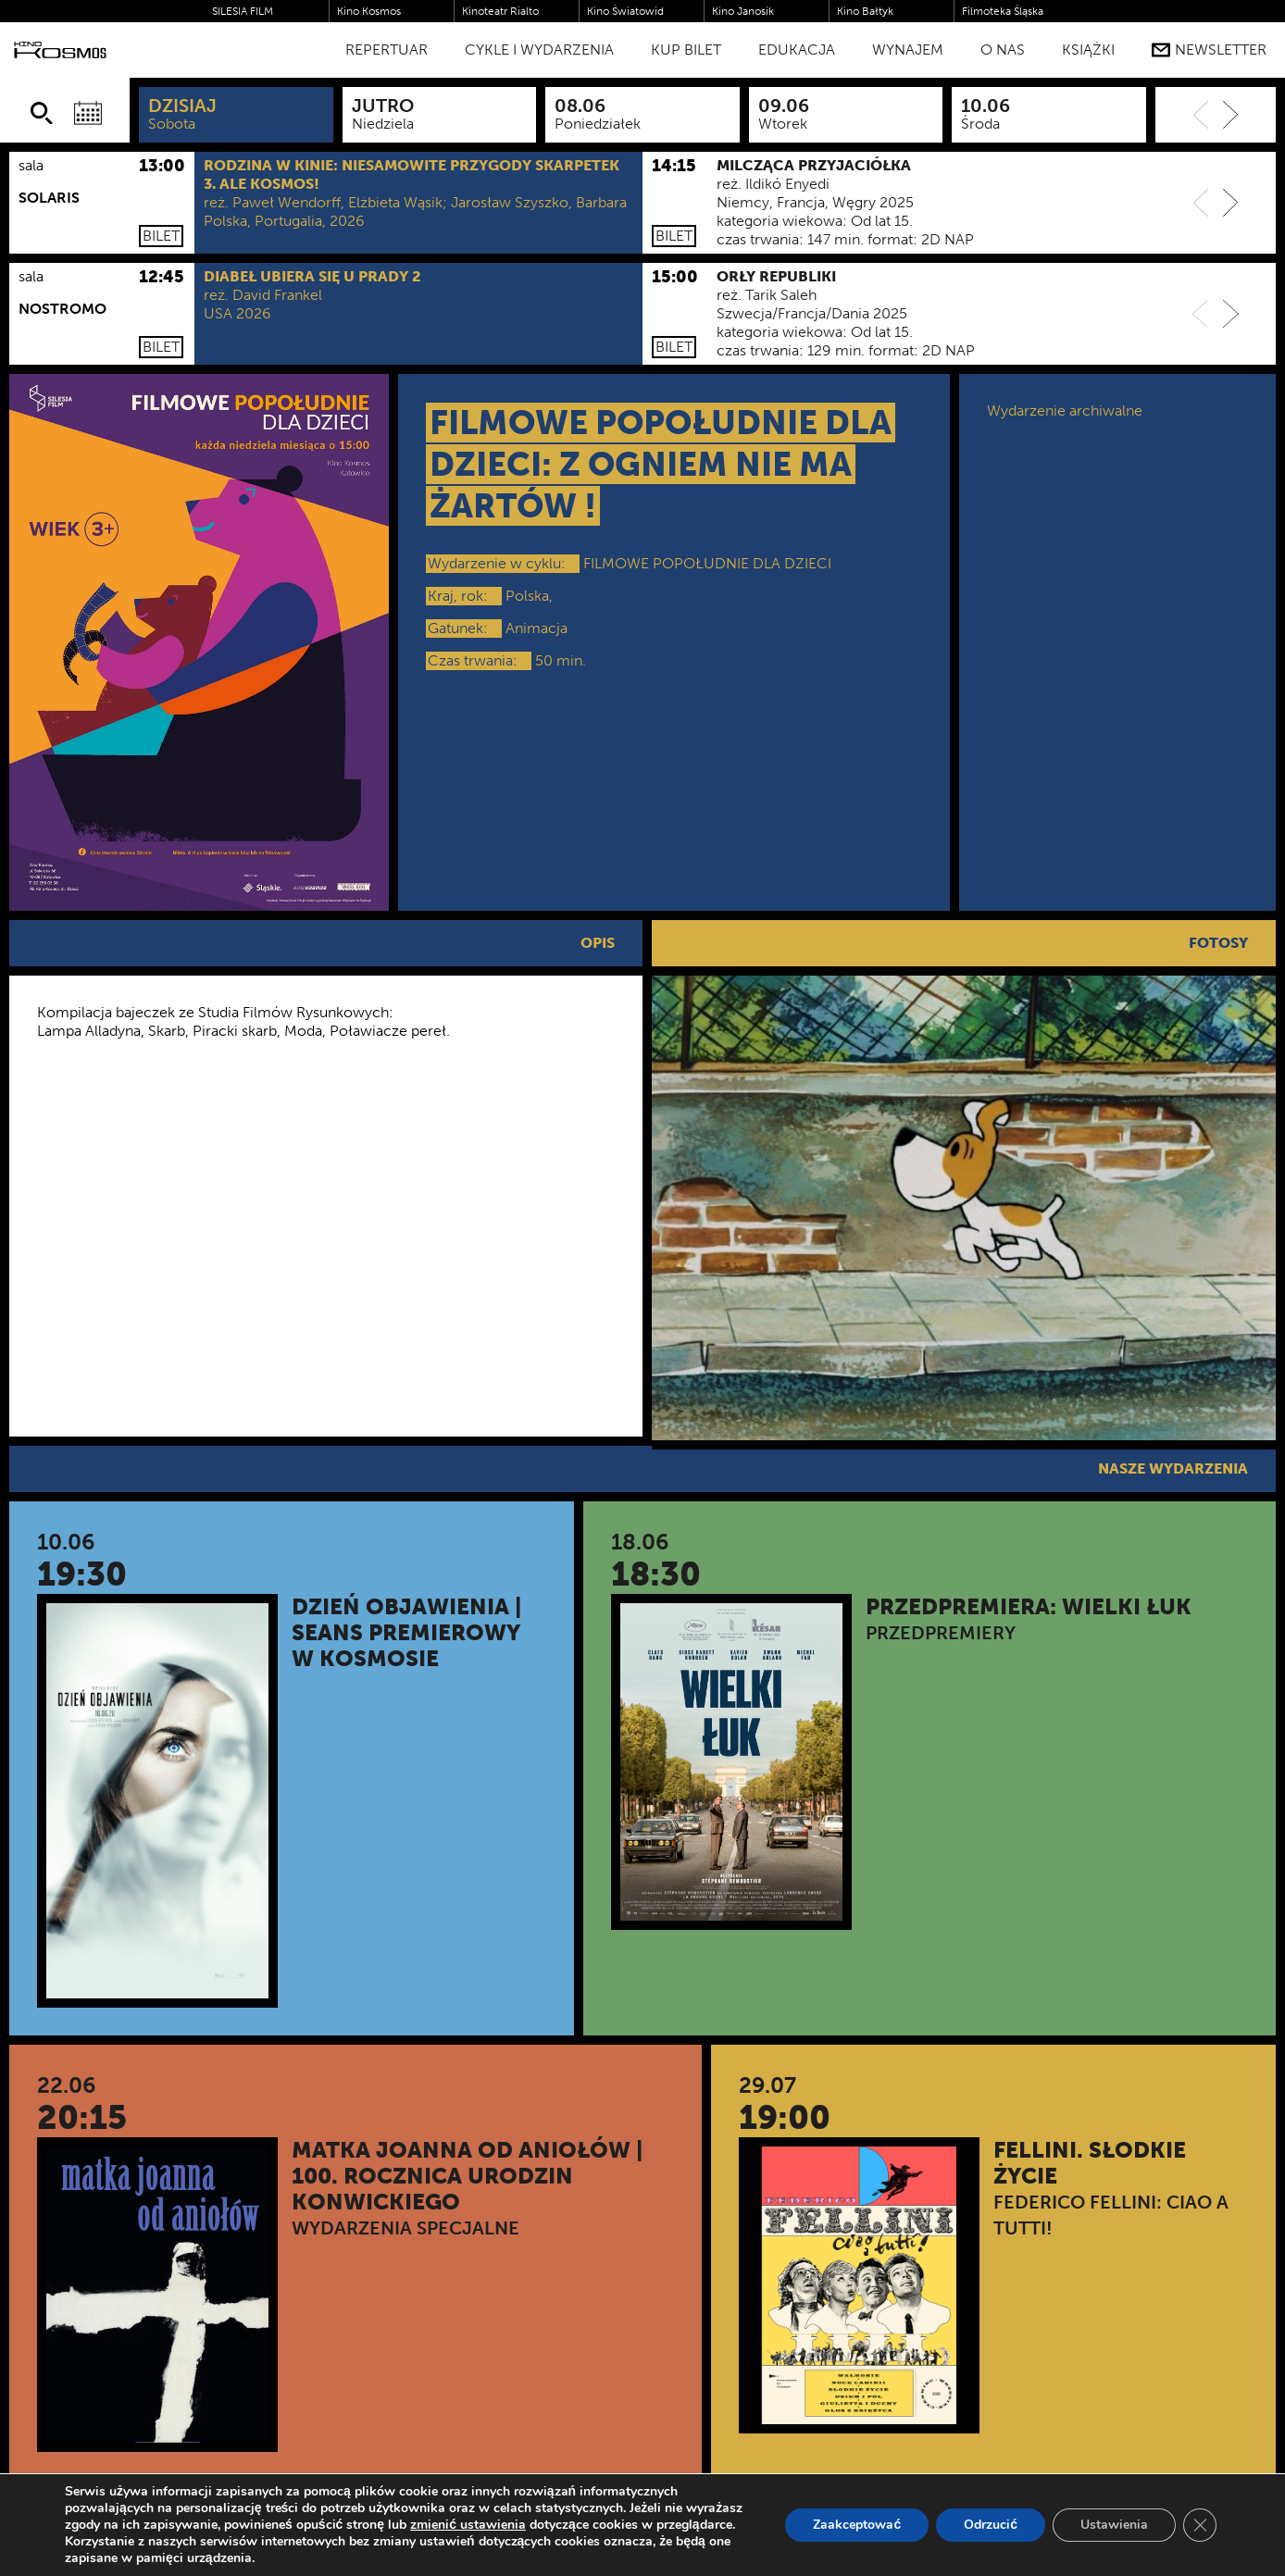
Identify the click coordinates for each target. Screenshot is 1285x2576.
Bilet (161, 235)
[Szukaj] (41, 113)
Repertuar (386, 49)
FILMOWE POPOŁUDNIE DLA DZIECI (707, 563)
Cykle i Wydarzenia (539, 49)
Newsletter (1209, 50)
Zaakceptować (857, 2524)
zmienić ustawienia (468, 2525)
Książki (1088, 49)
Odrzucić (990, 2524)
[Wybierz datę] (88, 113)
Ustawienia (1114, 2524)
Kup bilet (686, 49)
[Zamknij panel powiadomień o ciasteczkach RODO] (1199, 2525)
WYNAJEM (907, 49)
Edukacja (796, 49)
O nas (1002, 49)
